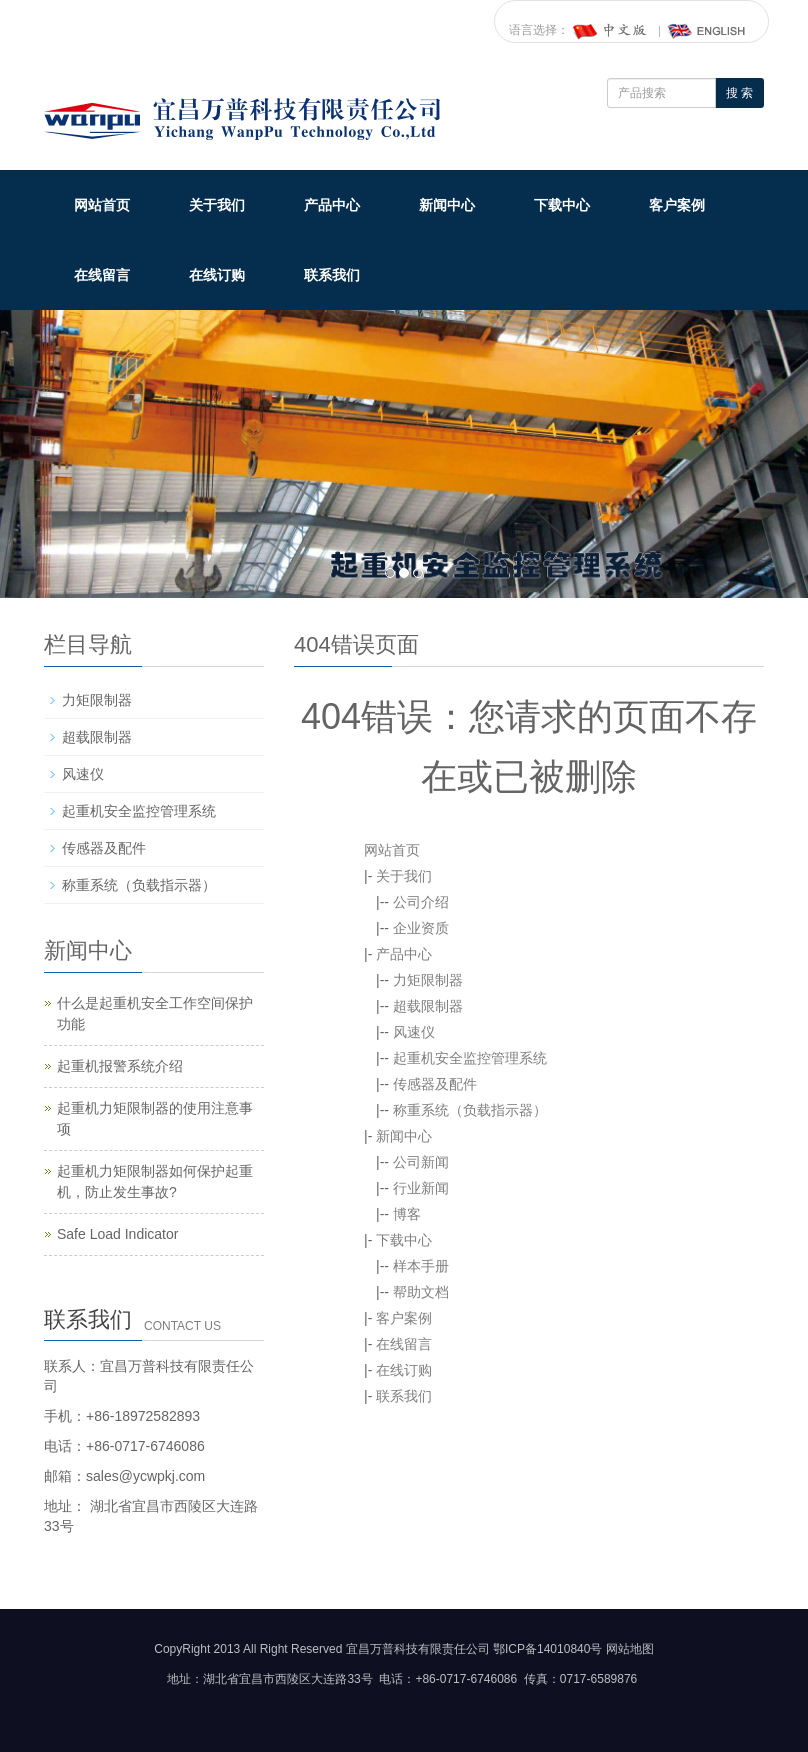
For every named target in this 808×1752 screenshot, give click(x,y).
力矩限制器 (428, 980)
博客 (407, 1214)
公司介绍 (421, 902)
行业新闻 (421, 1188)
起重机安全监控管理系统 (470, 1058)
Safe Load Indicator (117, 1234)
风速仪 (414, 1032)
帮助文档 (421, 1292)
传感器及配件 (435, 1084)
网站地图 (630, 1649)
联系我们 (332, 275)
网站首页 (102, 205)
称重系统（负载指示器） (470, 1110)
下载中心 (562, 205)
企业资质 (421, 928)
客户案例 (677, 205)
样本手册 (421, 1266)
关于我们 (217, 205)
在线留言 (102, 275)
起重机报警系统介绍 (120, 1066)
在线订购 (217, 275)
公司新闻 (421, 1162)
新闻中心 (447, 205)
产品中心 (332, 205)
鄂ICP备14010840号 (547, 1649)
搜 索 (739, 93)
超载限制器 (428, 1006)
